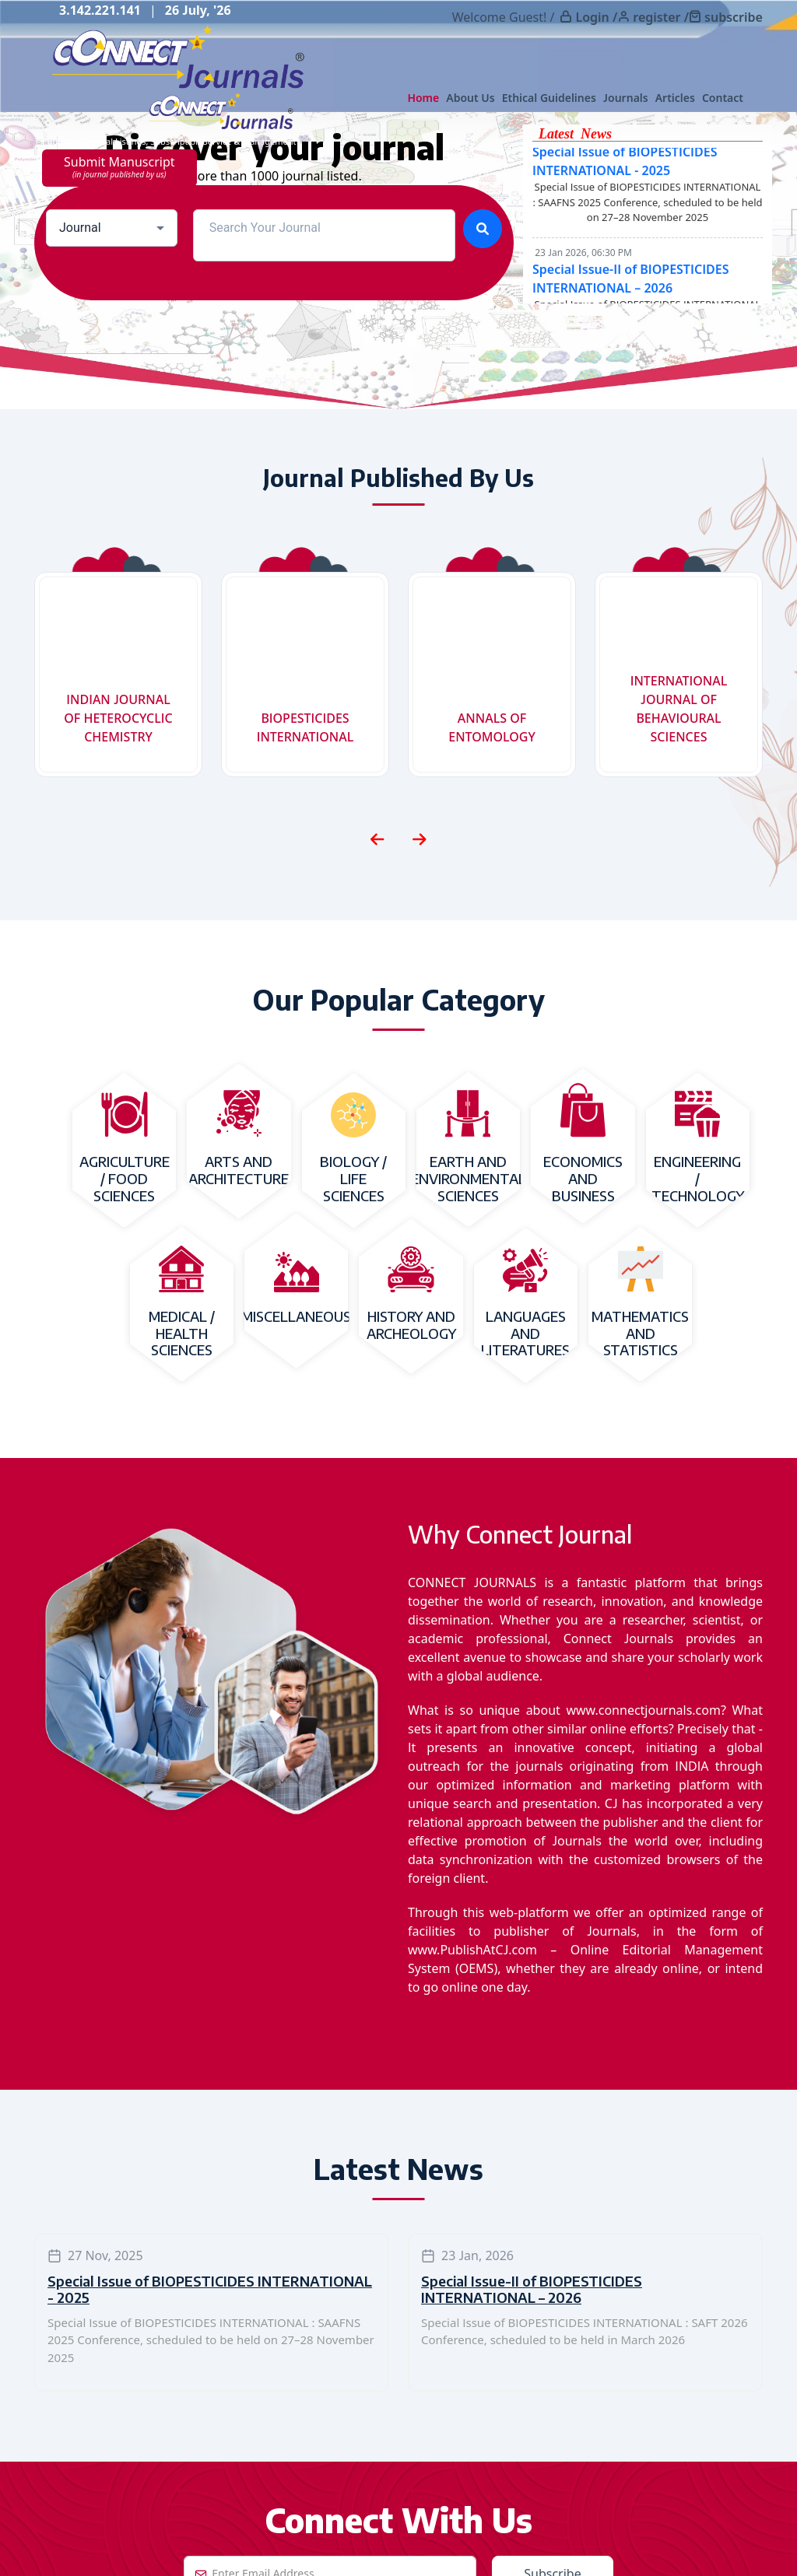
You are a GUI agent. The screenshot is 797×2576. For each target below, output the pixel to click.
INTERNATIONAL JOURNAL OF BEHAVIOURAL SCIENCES (679, 708)
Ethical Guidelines (549, 97)
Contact (722, 97)
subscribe (733, 17)
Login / (596, 17)
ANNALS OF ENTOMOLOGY (491, 727)
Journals (625, 97)
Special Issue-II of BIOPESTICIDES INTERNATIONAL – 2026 (531, 2289)
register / (661, 17)
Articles (675, 97)
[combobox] (111, 228)
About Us (470, 97)
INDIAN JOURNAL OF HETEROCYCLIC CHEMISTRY (118, 718)
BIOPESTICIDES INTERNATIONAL (305, 727)
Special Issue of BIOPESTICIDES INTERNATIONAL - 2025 (209, 2289)
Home (423, 97)
